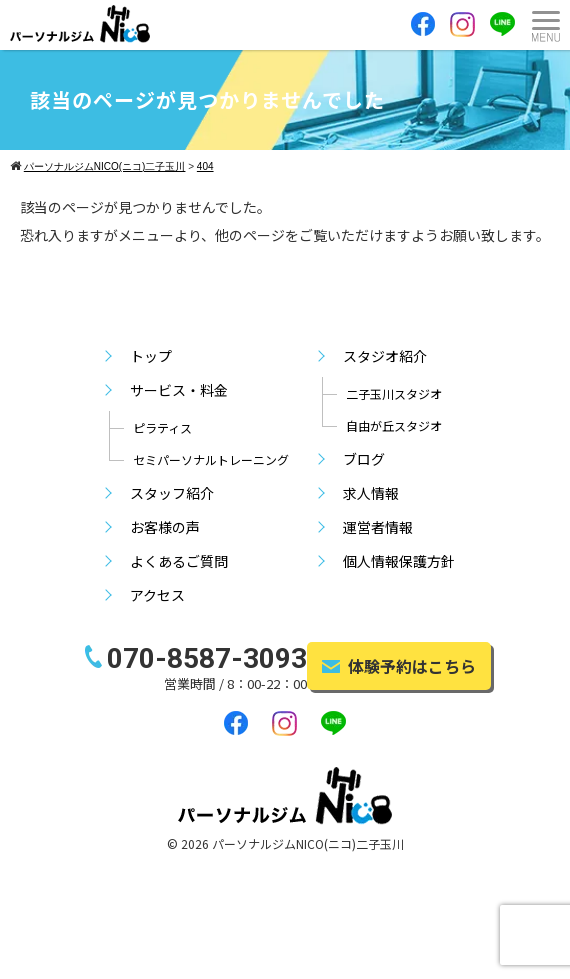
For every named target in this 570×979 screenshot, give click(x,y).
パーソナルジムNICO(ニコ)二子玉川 (308, 843)
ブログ (364, 459)
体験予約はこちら (399, 666)
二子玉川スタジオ (394, 394)
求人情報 (371, 493)
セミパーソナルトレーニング (211, 460)
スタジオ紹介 (385, 356)
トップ (151, 356)
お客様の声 (165, 527)
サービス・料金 (179, 390)
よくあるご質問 (179, 561)
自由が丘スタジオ (394, 426)
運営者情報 (378, 527)
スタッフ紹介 (172, 493)
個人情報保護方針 (399, 561)
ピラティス (162, 428)
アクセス (157, 595)
